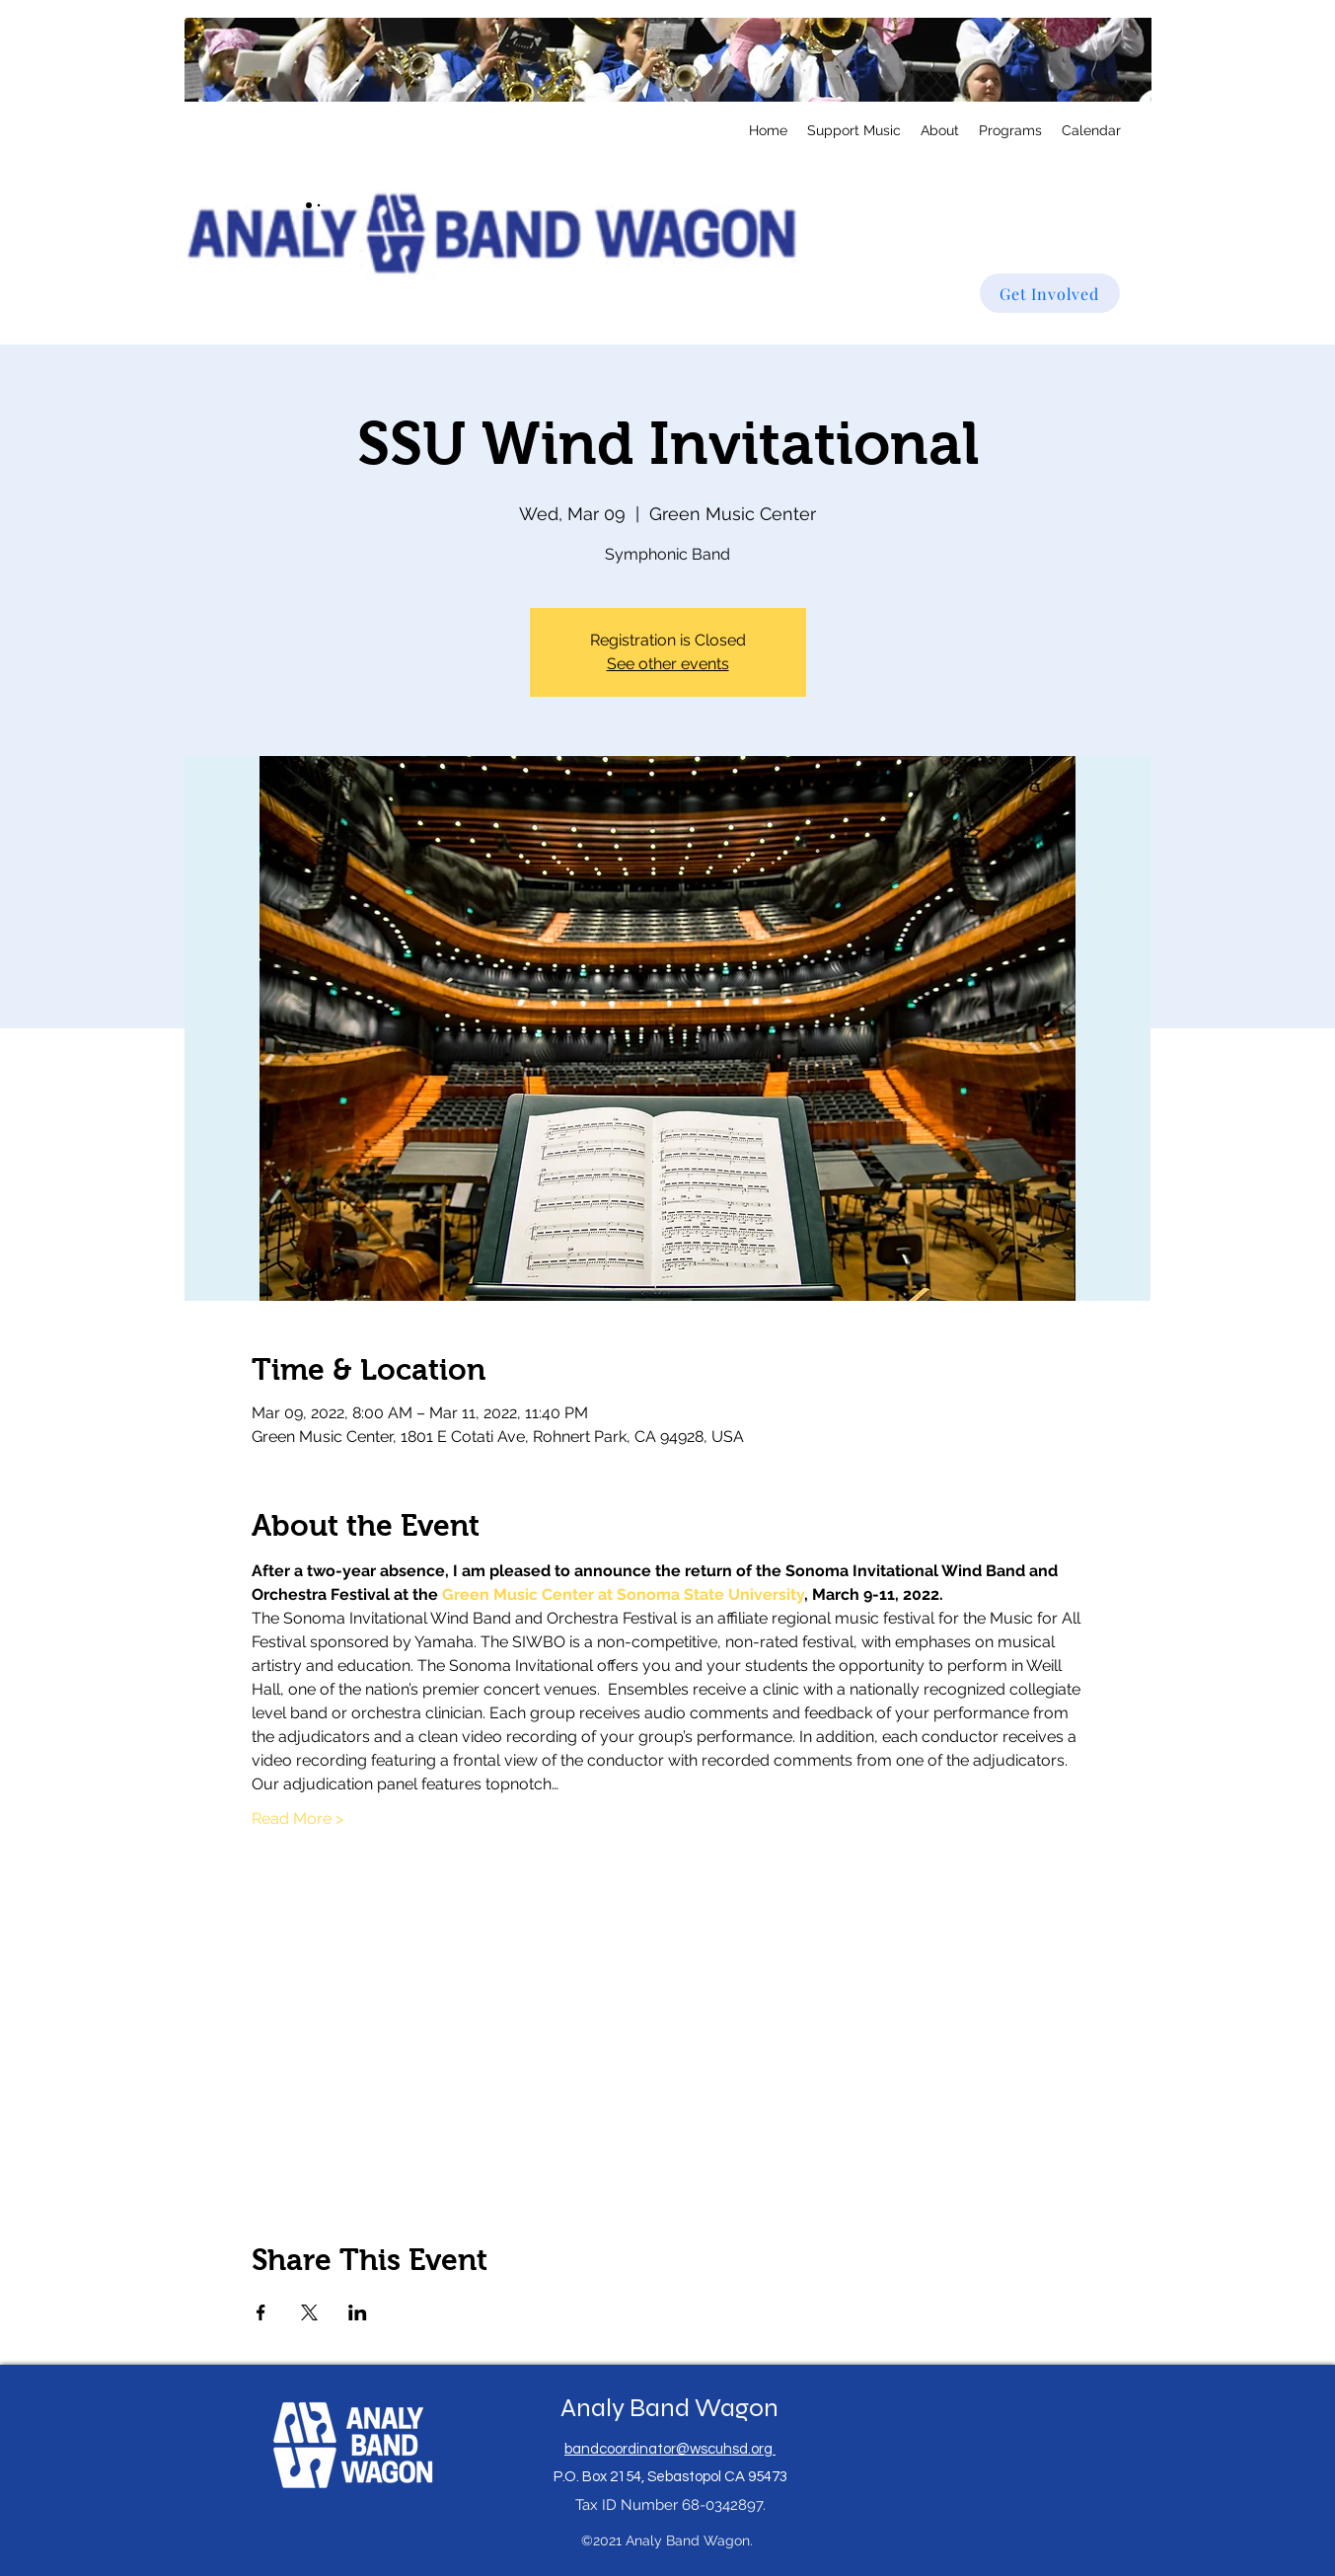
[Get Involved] (1050, 293)
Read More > (297, 1818)
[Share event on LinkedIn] (357, 2312)
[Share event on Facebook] (261, 2312)
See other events (668, 663)
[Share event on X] (309, 2312)
